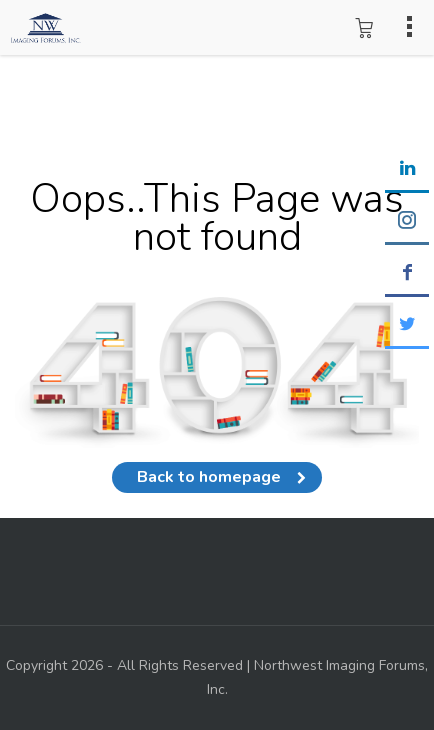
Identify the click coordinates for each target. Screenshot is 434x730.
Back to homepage (217, 477)
